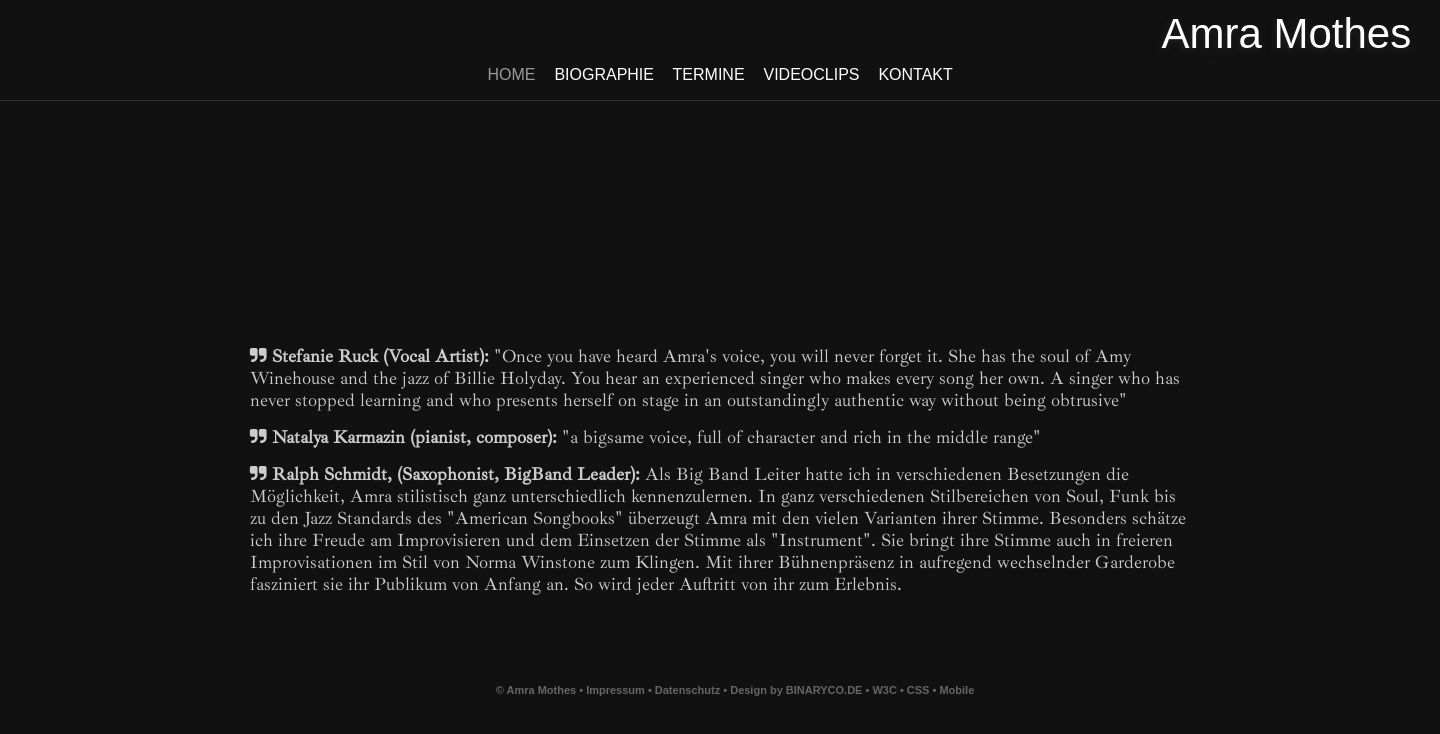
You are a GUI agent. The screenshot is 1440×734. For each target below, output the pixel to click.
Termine (708, 74)
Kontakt (915, 74)
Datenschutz (687, 690)
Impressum (615, 690)
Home (511, 74)
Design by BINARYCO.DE (796, 690)
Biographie (604, 74)
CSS (920, 690)
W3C (886, 690)
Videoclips (811, 74)
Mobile (956, 690)
